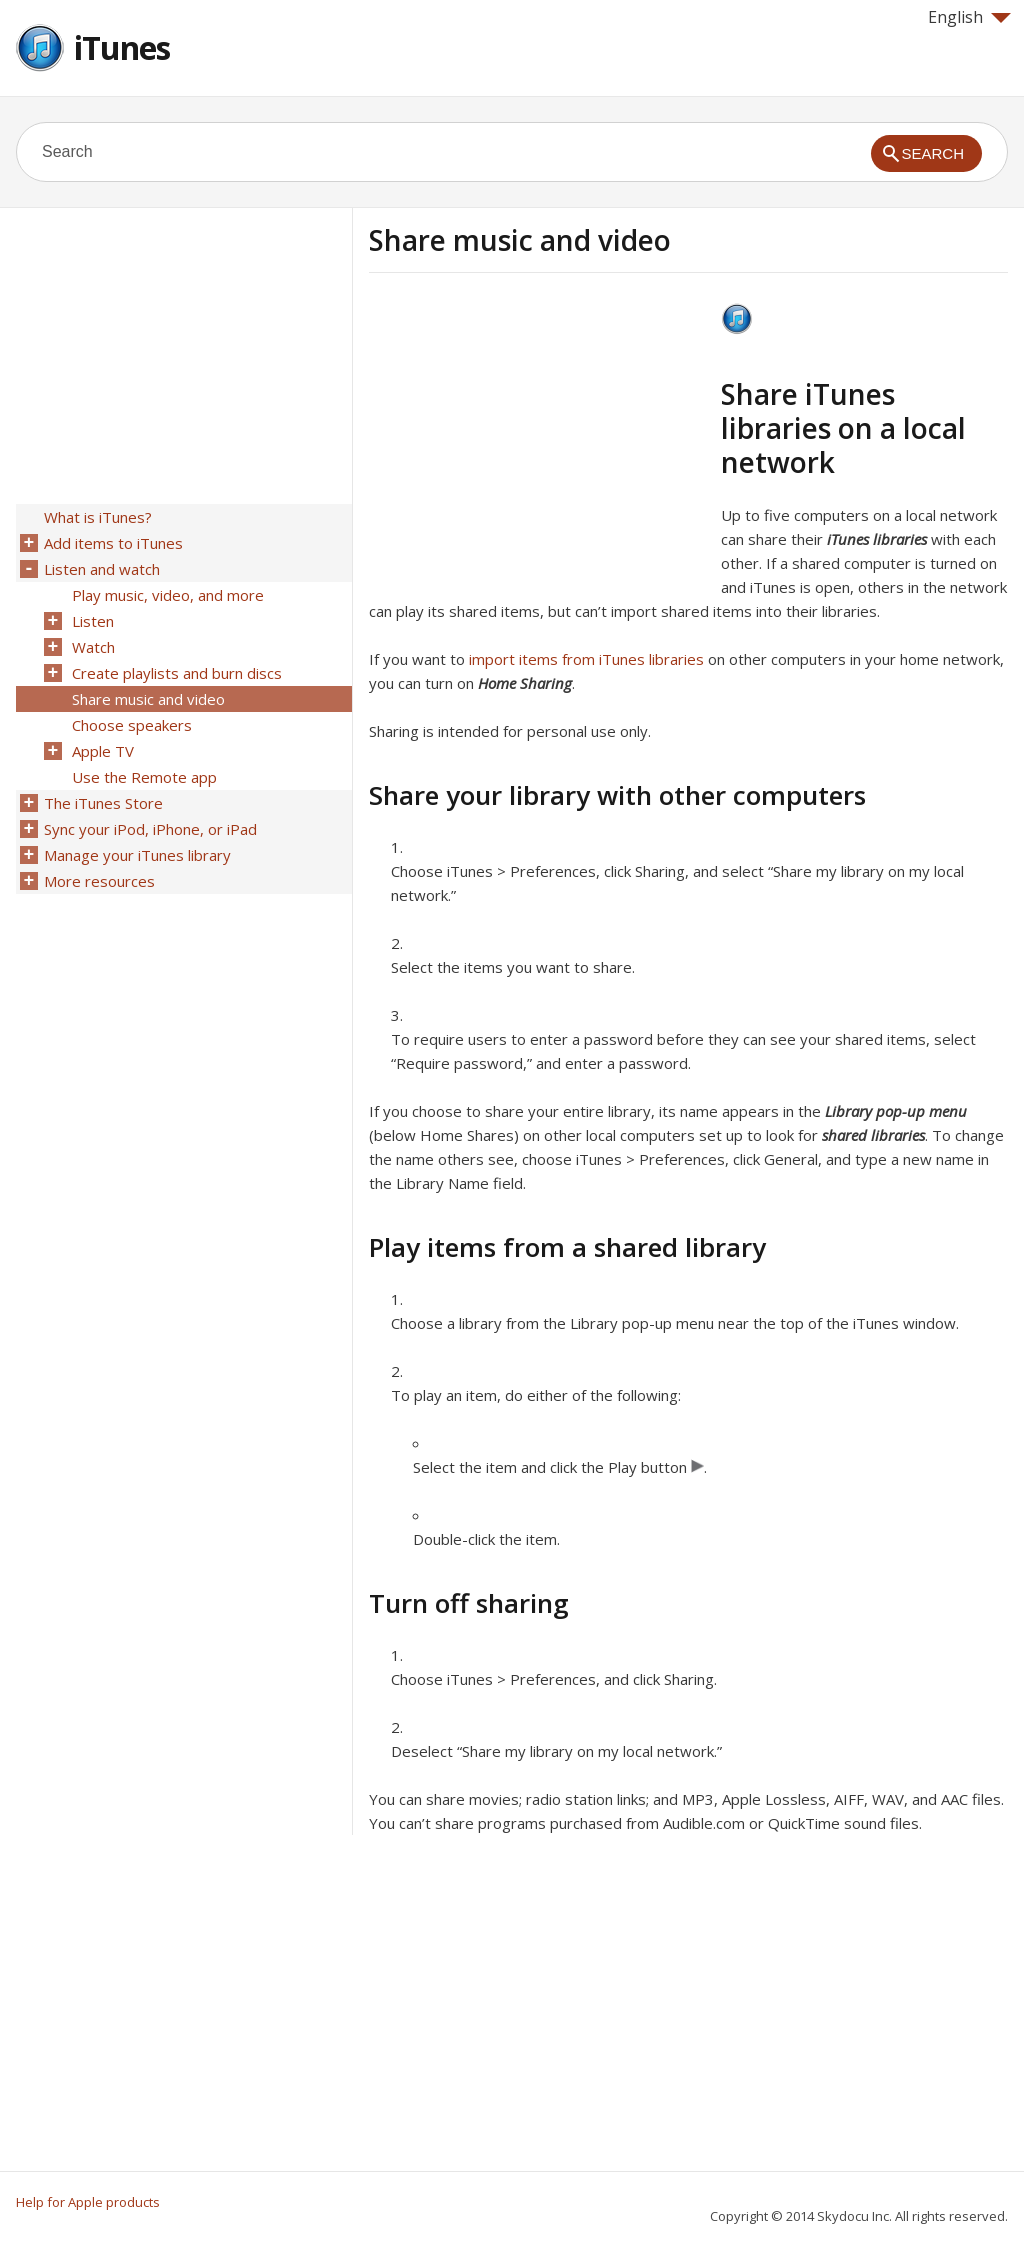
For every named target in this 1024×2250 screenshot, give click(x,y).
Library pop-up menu (896, 1111)
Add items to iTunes (113, 543)
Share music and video (148, 699)
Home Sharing (525, 683)
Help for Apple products (88, 2202)
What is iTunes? (98, 517)
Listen (93, 621)
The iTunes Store (103, 803)
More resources (99, 881)
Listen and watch (102, 569)
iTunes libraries (877, 539)
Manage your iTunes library (137, 855)
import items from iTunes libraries (586, 659)
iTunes (122, 47)
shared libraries (873, 1135)
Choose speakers (132, 725)
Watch (93, 647)
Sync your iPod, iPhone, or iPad (150, 829)
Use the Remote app (144, 777)
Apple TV (103, 751)
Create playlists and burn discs (177, 673)
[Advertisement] (537, 443)
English (969, 17)
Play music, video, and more (168, 595)
